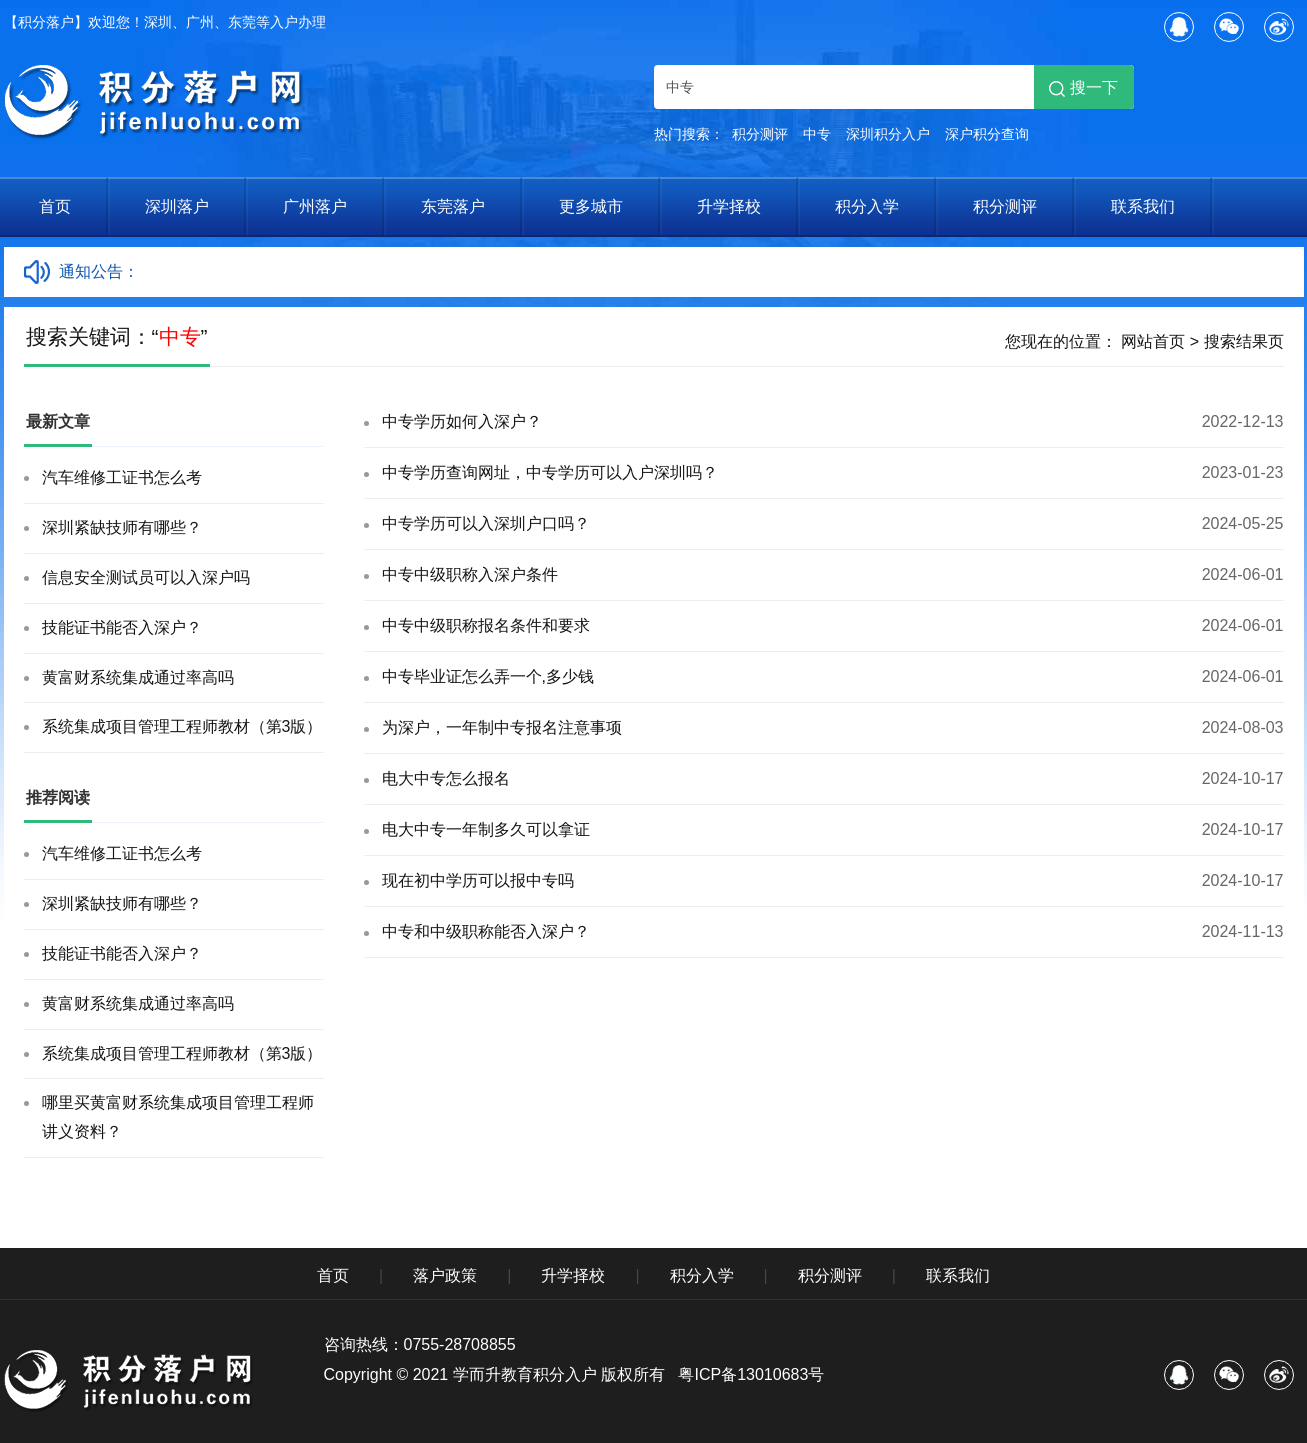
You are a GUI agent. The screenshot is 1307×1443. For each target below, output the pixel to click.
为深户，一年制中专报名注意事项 (502, 727)
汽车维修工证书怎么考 (122, 477)
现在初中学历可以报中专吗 (478, 880)
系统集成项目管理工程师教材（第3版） (182, 726)
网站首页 (1153, 341)
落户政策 (445, 1275)
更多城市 (591, 206)
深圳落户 (177, 206)
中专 (817, 134)
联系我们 (1143, 206)
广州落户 (315, 206)
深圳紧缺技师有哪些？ (122, 527)
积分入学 (867, 206)
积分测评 (760, 134)
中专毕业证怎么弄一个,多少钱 (488, 676)
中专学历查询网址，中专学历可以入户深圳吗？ (550, 472)
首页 (55, 206)
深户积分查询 (987, 134)
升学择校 (729, 206)
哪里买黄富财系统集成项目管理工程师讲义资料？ (178, 1117)
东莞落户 (453, 206)
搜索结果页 (1244, 341)
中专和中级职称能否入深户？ (486, 931)
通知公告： (99, 271)
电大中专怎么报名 (446, 778)
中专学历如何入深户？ (462, 421)
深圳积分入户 (888, 134)
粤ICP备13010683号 (751, 1374)
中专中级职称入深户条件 (470, 574)
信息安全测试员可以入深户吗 (146, 577)
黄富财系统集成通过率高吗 (138, 677)
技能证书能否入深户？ (122, 627)
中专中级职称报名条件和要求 (486, 625)
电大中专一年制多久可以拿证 (486, 829)
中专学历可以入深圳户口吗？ (486, 523)
